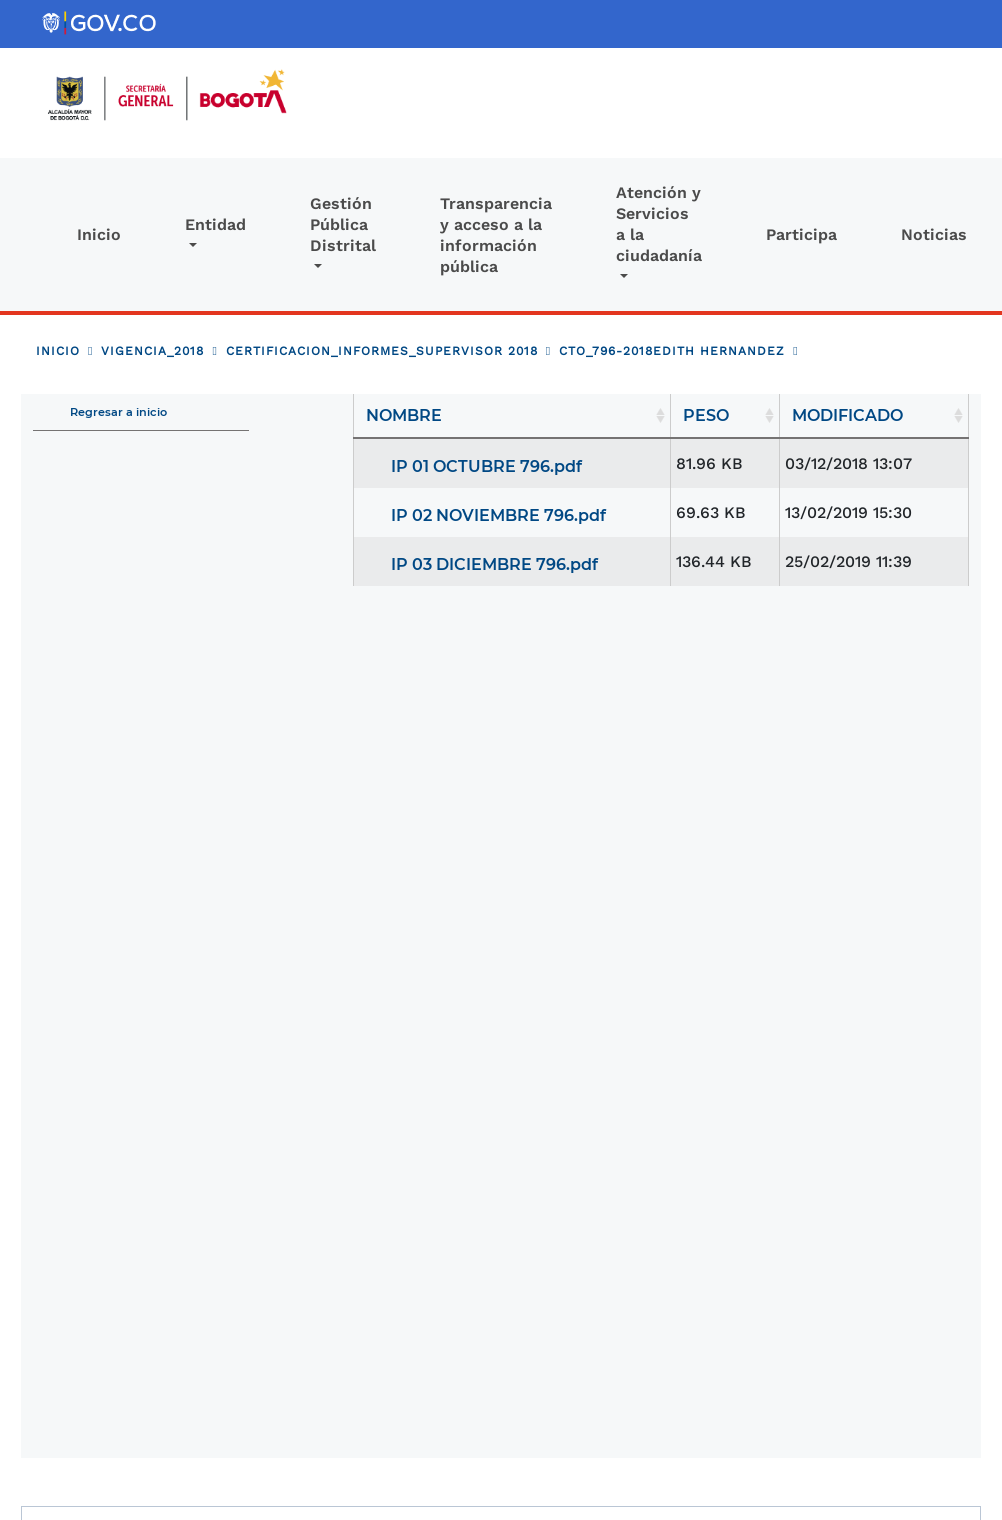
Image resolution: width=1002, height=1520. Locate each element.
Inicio (99, 234)
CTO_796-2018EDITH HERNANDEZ (672, 351)
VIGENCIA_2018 (152, 351)
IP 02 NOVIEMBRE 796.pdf (498, 515)
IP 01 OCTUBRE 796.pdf (486, 466)
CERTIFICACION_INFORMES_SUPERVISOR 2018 (382, 351)
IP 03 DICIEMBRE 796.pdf (494, 564)
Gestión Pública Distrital (343, 224)
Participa (801, 234)
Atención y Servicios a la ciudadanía (659, 224)
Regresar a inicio (118, 412)
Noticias (934, 234)
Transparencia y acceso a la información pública (496, 235)
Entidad (215, 224)
